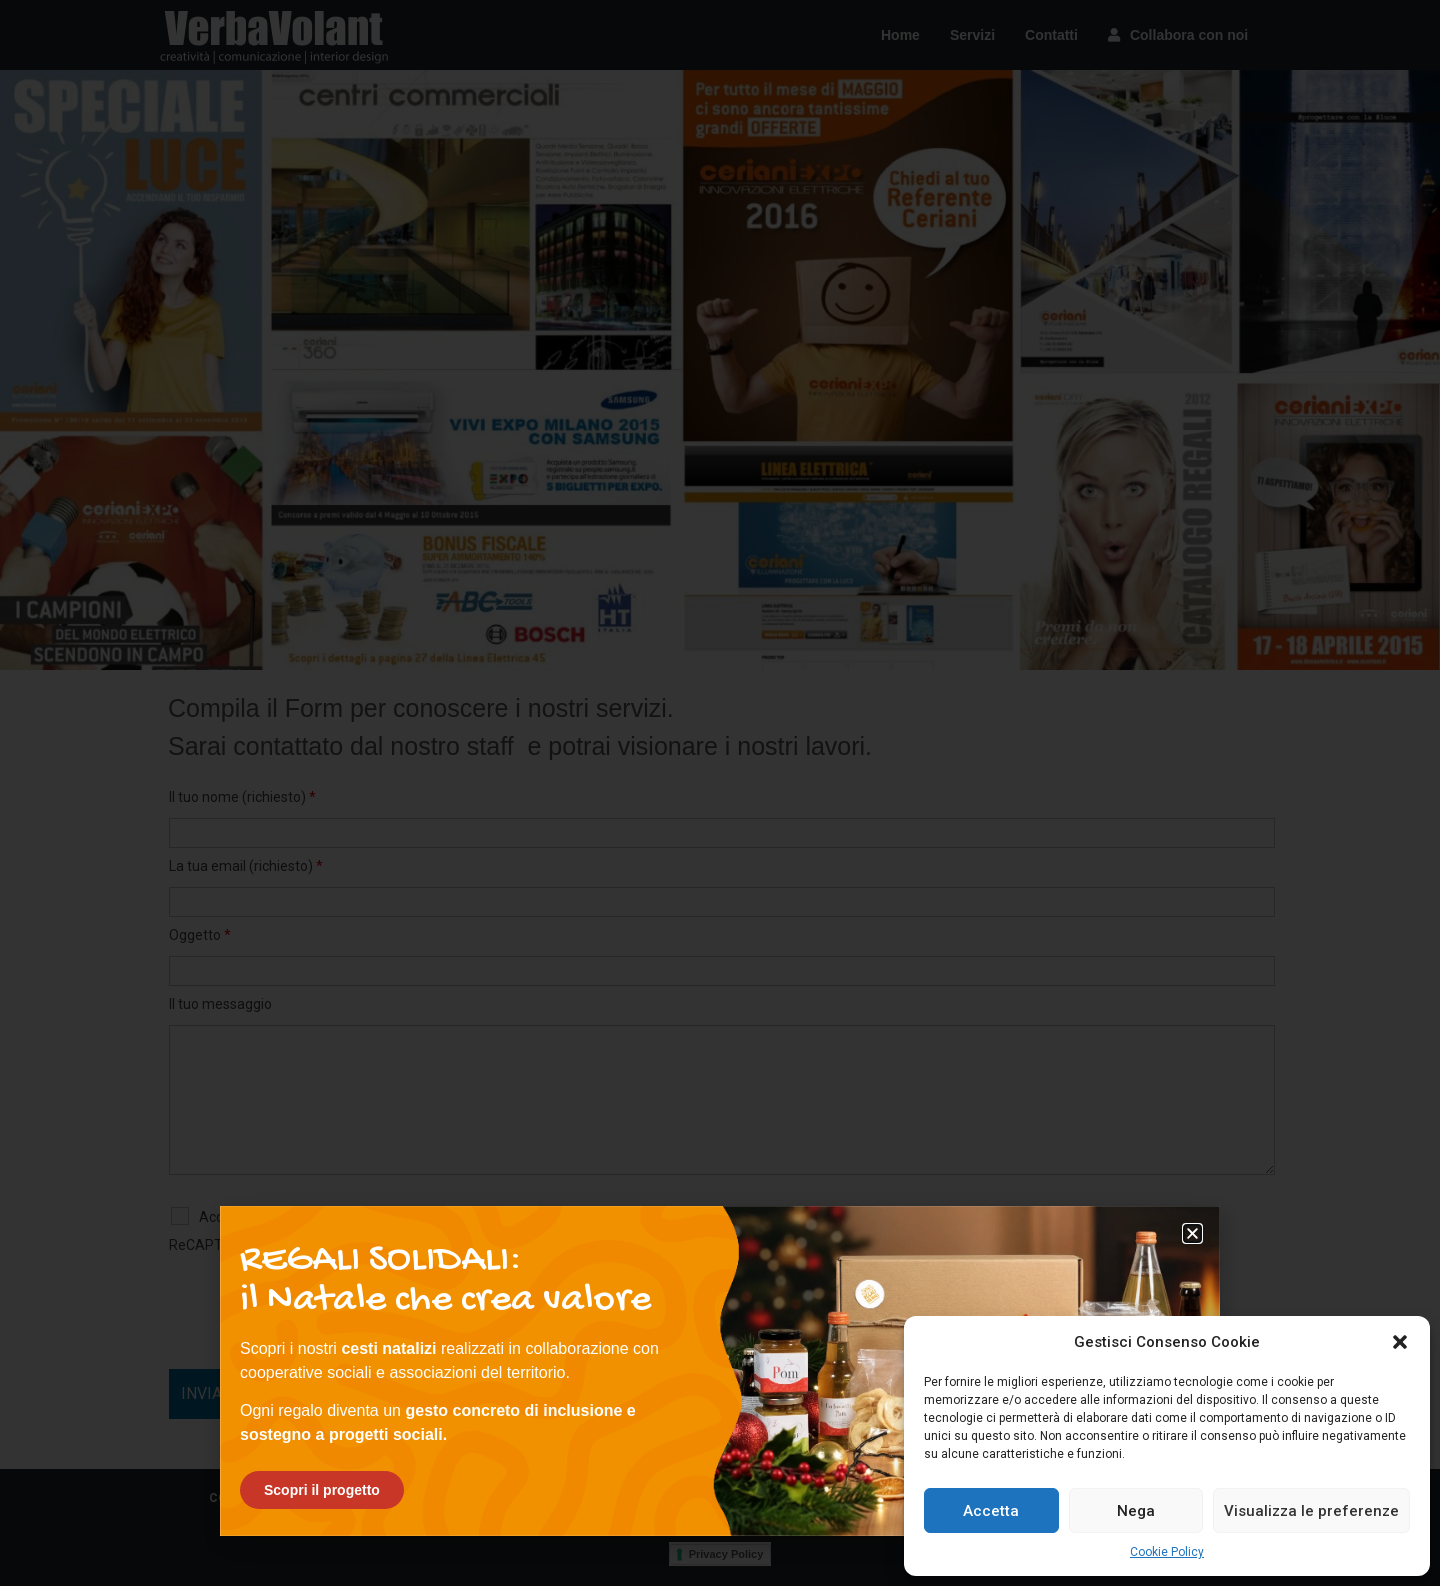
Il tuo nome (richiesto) (242, 797)
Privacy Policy (726, 1554)
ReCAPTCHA (210, 1245)
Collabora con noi (1178, 35)
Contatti (1051, 35)
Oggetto (200, 935)
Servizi (972, 35)
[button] (1400, 1342)
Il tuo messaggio (220, 1004)
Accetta (991, 1511)
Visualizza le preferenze (1311, 1511)
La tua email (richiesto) (246, 866)
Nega (1136, 1511)
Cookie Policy (1167, 1552)
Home (900, 35)
